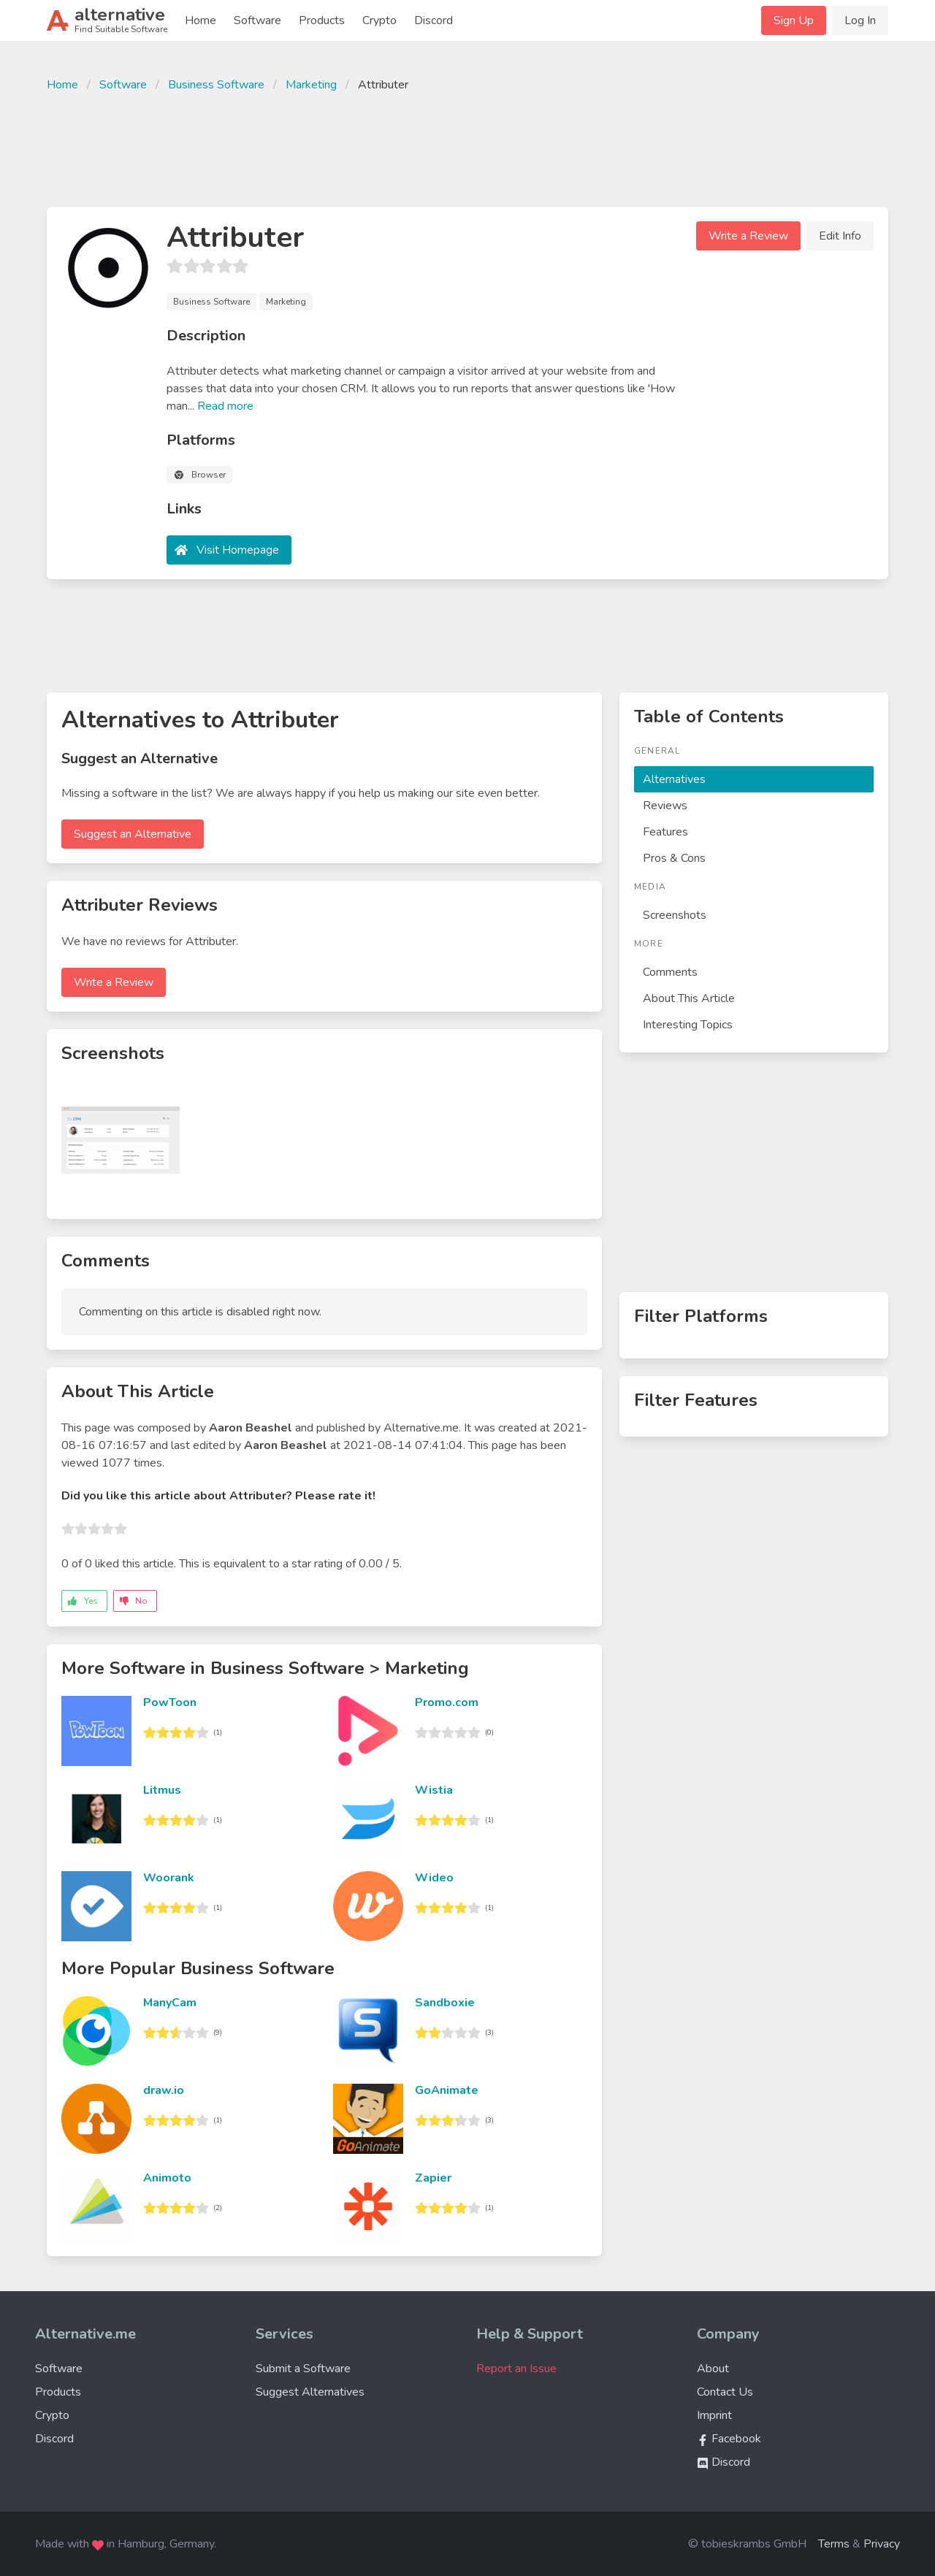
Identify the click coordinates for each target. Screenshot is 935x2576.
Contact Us (725, 2392)
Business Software (216, 85)
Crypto (379, 20)
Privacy (881, 2544)
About (713, 2369)
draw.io (163, 2090)
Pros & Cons (674, 858)
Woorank (168, 1878)
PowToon (169, 1702)
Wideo (434, 1878)
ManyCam (169, 2003)
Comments (670, 972)
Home (200, 20)
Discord (433, 20)
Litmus (162, 1790)
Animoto (167, 2178)
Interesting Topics (688, 1025)
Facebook (729, 2439)
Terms (834, 2544)
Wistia (434, 1790)
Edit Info (840, 236)
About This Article (689, 998)
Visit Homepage (237, 550)
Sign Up (794, 20)
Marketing (311, 85)
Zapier (433, 2178)
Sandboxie (445, 2003)
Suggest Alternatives (310, 2392)
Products (322, 20)
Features (665, 832)
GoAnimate (446, 2090)
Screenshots (674, 915)
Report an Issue (516, 2369)
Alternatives (674, 779)
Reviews (665, 806)
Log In (860, 20)
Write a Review (748, 236)
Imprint (714, 2415)
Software (257, 20)
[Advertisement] (467, 147)
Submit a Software (303, 2369)
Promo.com (446, 1702)
